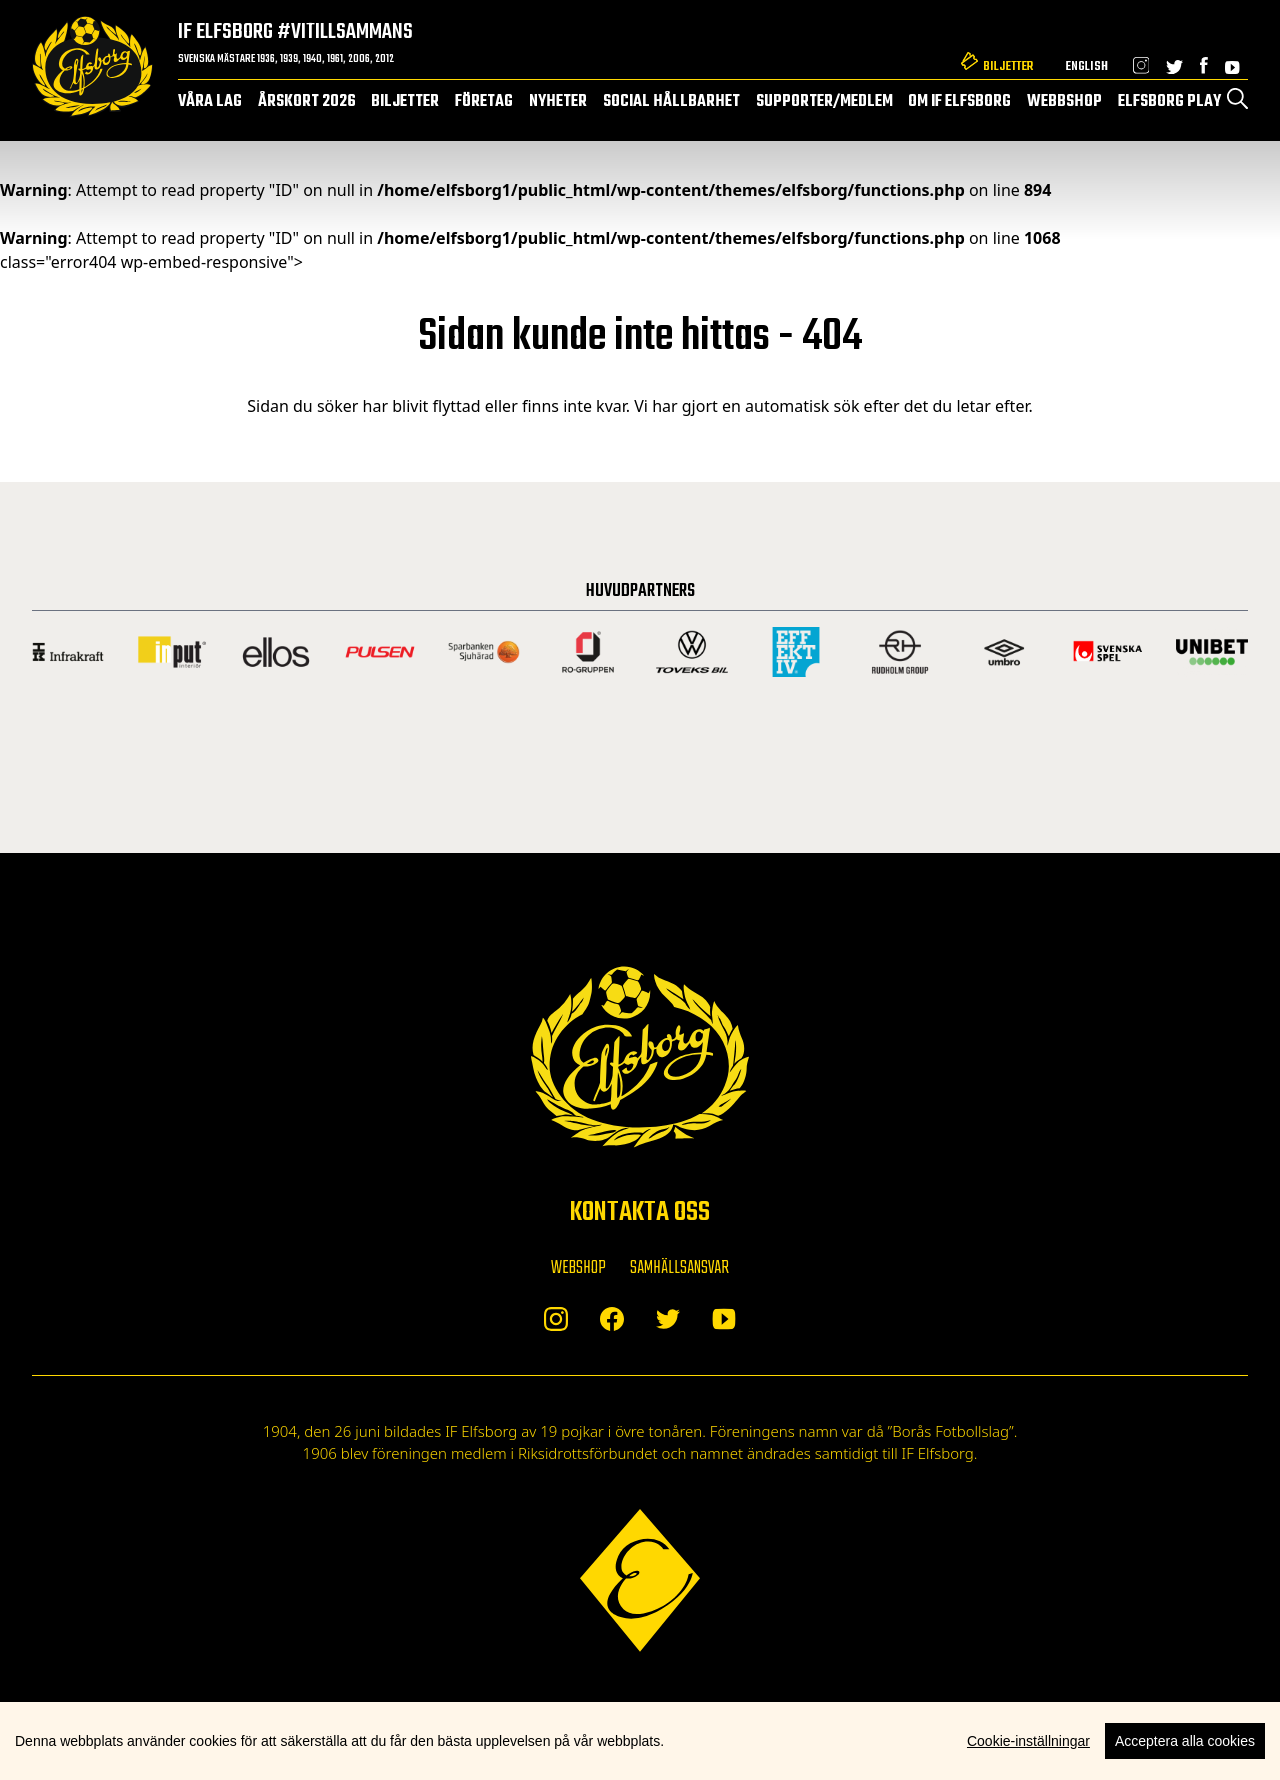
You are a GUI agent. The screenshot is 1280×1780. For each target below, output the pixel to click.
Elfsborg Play (1169, 102)
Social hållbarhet (671, 102)
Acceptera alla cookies (1185, 1741)
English (1086, 66)
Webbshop (1064, 102)
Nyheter (558, 102)
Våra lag (210, 102)
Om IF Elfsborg (959, 102)
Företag (484, 102)
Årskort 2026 (307, 102)
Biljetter (1008, 66)
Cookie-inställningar (1028, 1741)
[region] (640, 1741)
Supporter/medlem (824, 102)
